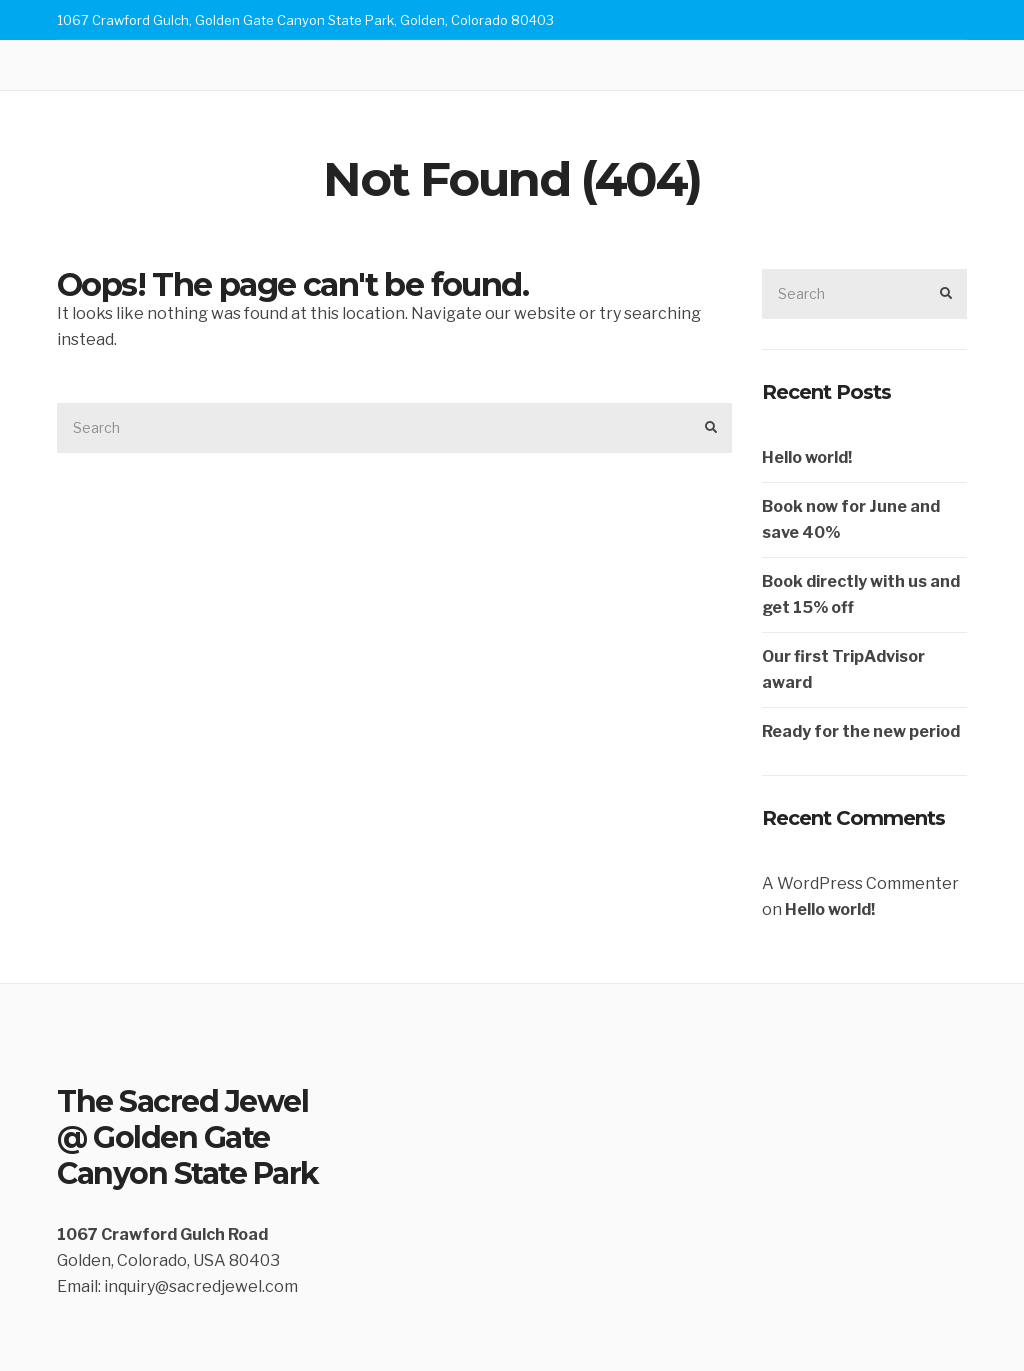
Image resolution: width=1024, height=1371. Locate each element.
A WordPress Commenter (860, 883)
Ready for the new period (861, 731)
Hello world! (807, 457)
